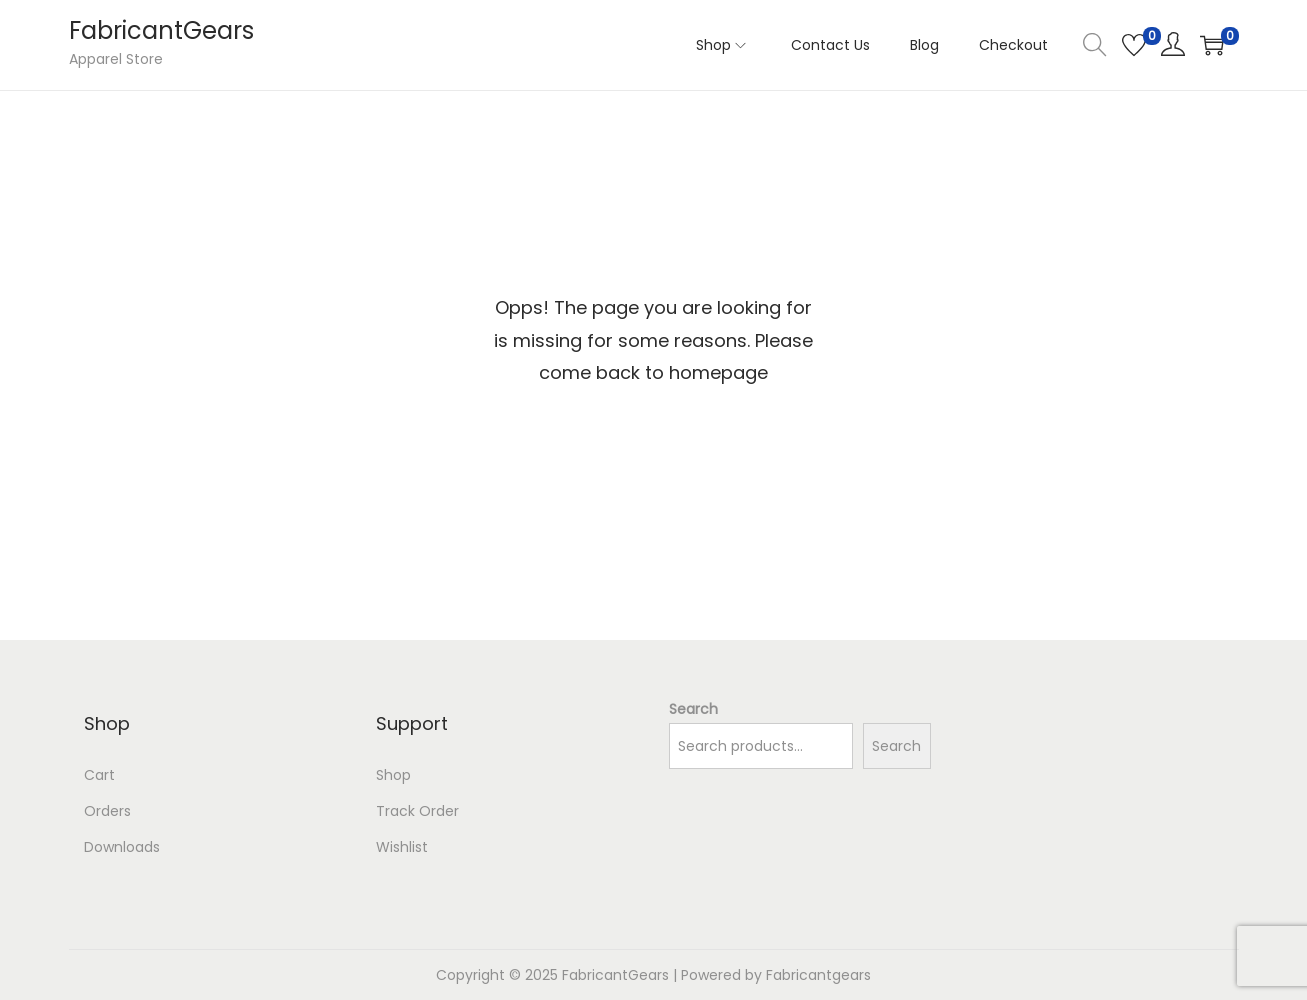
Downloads (122, 847)
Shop (393, 775)
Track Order (417, 811)
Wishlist (402, 847)
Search (693, 709)
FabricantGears (161, 30)
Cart (99, 775)
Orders (107, 811)
